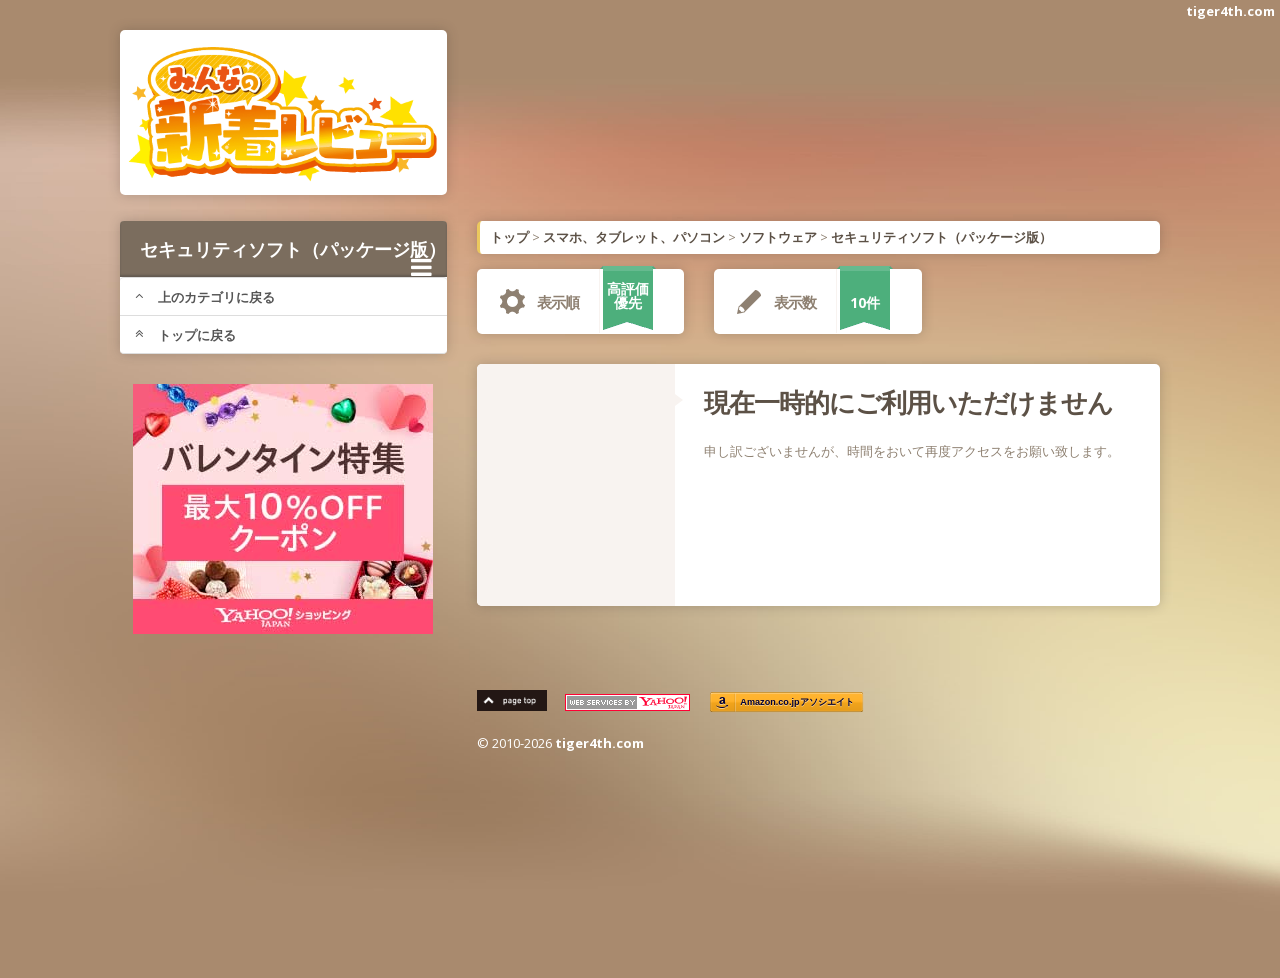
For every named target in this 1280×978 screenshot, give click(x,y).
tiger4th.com (1230, 11)
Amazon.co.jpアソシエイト (798, 702)
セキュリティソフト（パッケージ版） (293, 256)
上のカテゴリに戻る (205, 297)
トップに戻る (185, 335)
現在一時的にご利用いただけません (908, 402)
